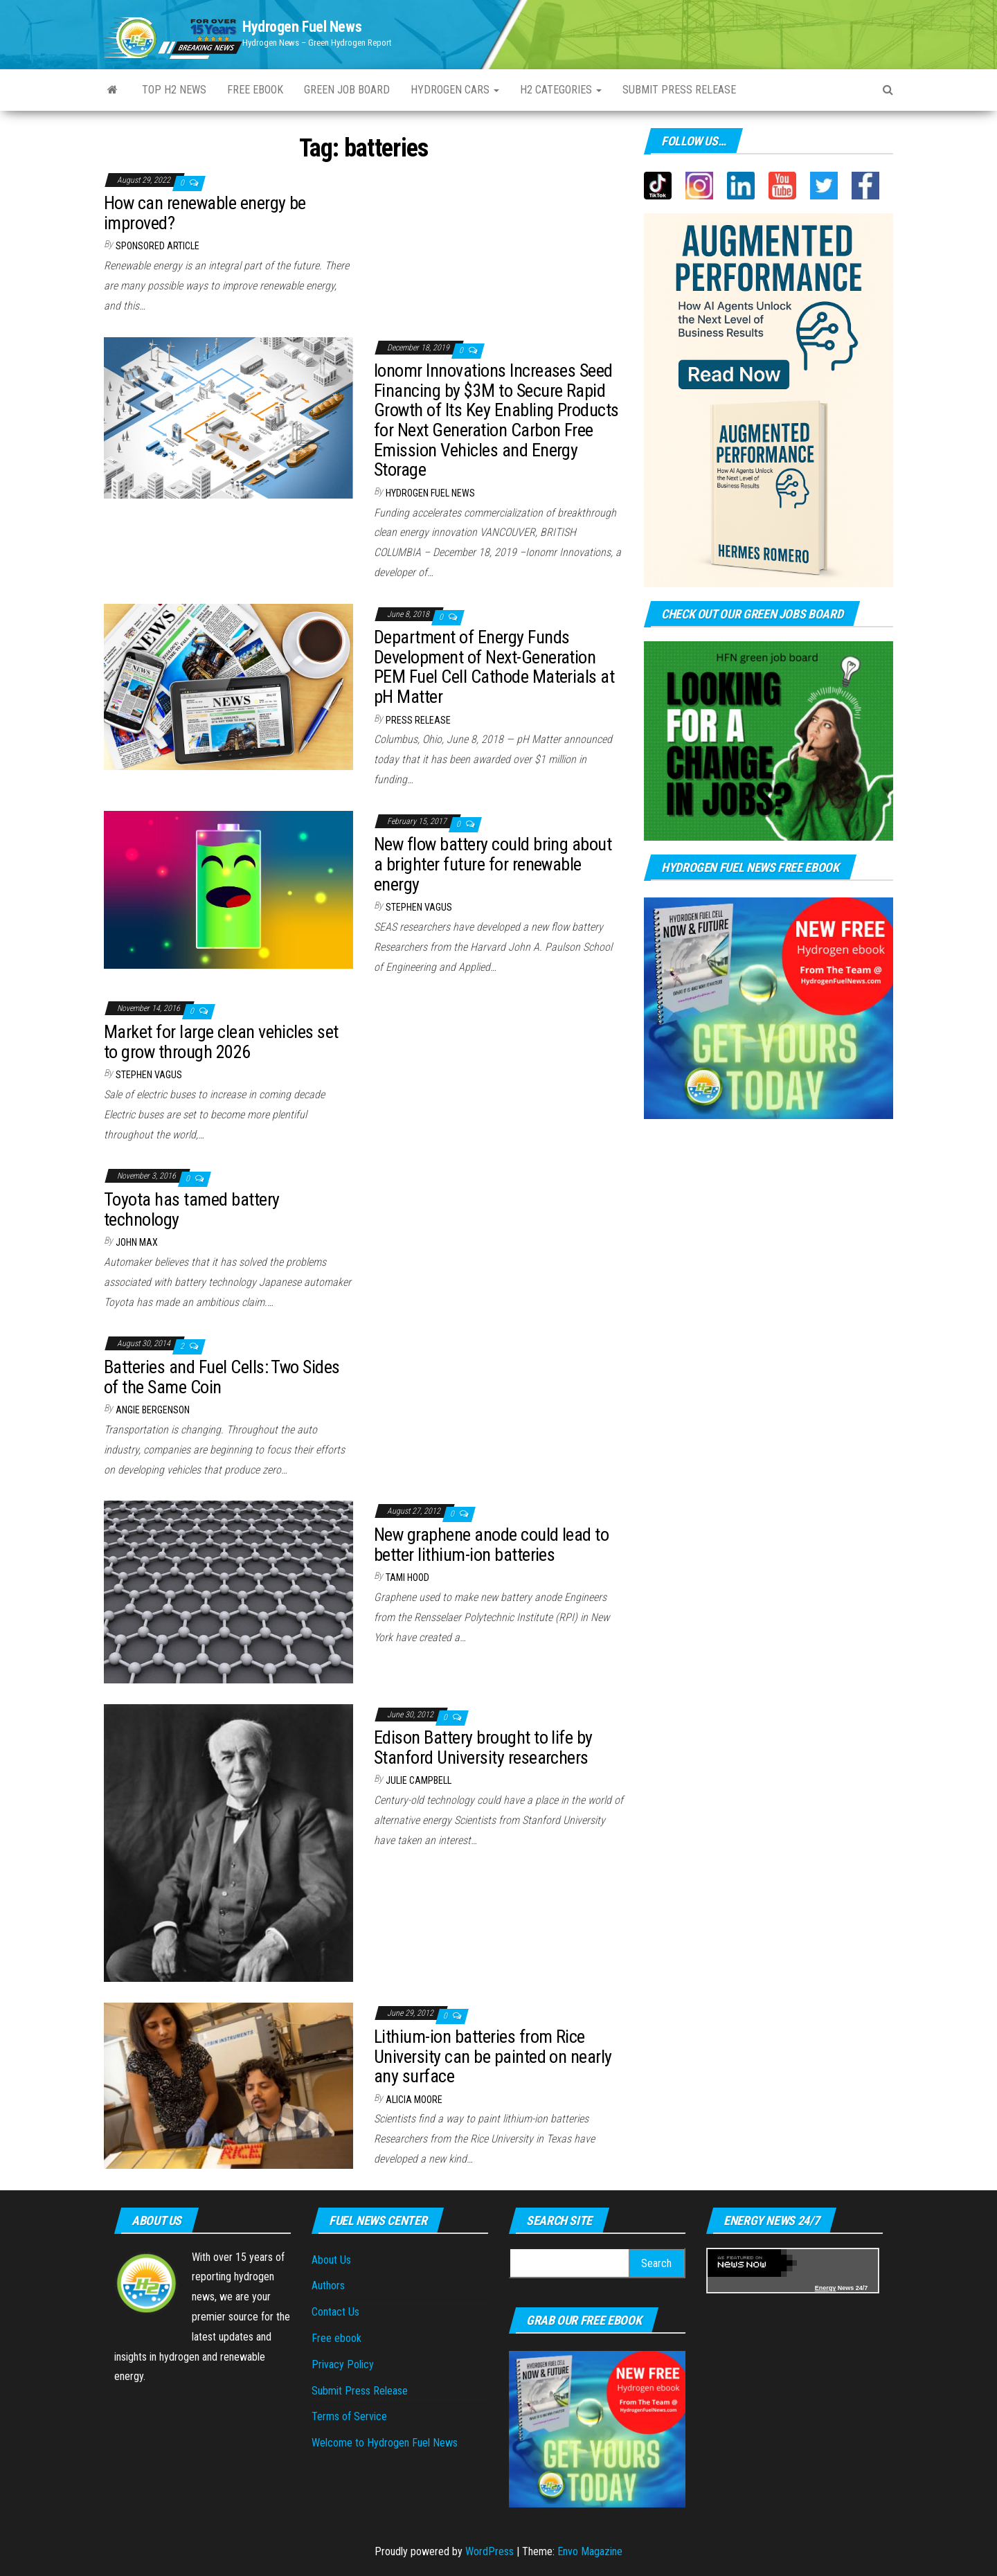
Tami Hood (407, 1577)
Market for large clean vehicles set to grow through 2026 (221, 1041)
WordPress (489, 2551)
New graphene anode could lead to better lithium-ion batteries (491, 1544)
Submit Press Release (360, 2390)
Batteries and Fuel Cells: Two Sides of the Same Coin (222, 1377)
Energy (825, 2287)
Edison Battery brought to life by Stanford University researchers (483, 1747)
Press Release (418, 720)
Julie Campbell (418, 1780)
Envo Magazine (589, 2551)
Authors (328, 2285)
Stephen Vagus (419, 907)
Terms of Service (349, 2416)
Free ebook (255, 89)
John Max (137, 1242)
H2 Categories (561, 89)
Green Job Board (347, 89)
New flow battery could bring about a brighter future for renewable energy (492, 864)
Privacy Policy (343, 2364)
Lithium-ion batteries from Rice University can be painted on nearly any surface (493, 2056)
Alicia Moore (414, 2099)
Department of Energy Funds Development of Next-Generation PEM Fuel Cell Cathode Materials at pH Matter (494, 667)
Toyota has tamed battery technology (192, 1209)
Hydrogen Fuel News (301, 26)
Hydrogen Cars (455, 89)
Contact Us (335, 2311)
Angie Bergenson (153, 1409)
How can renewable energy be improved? (205, 213)
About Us (331, 2259)
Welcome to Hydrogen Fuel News (385, 2442)
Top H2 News (174, 89)
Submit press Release (679, 89)
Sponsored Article (157, 245)
